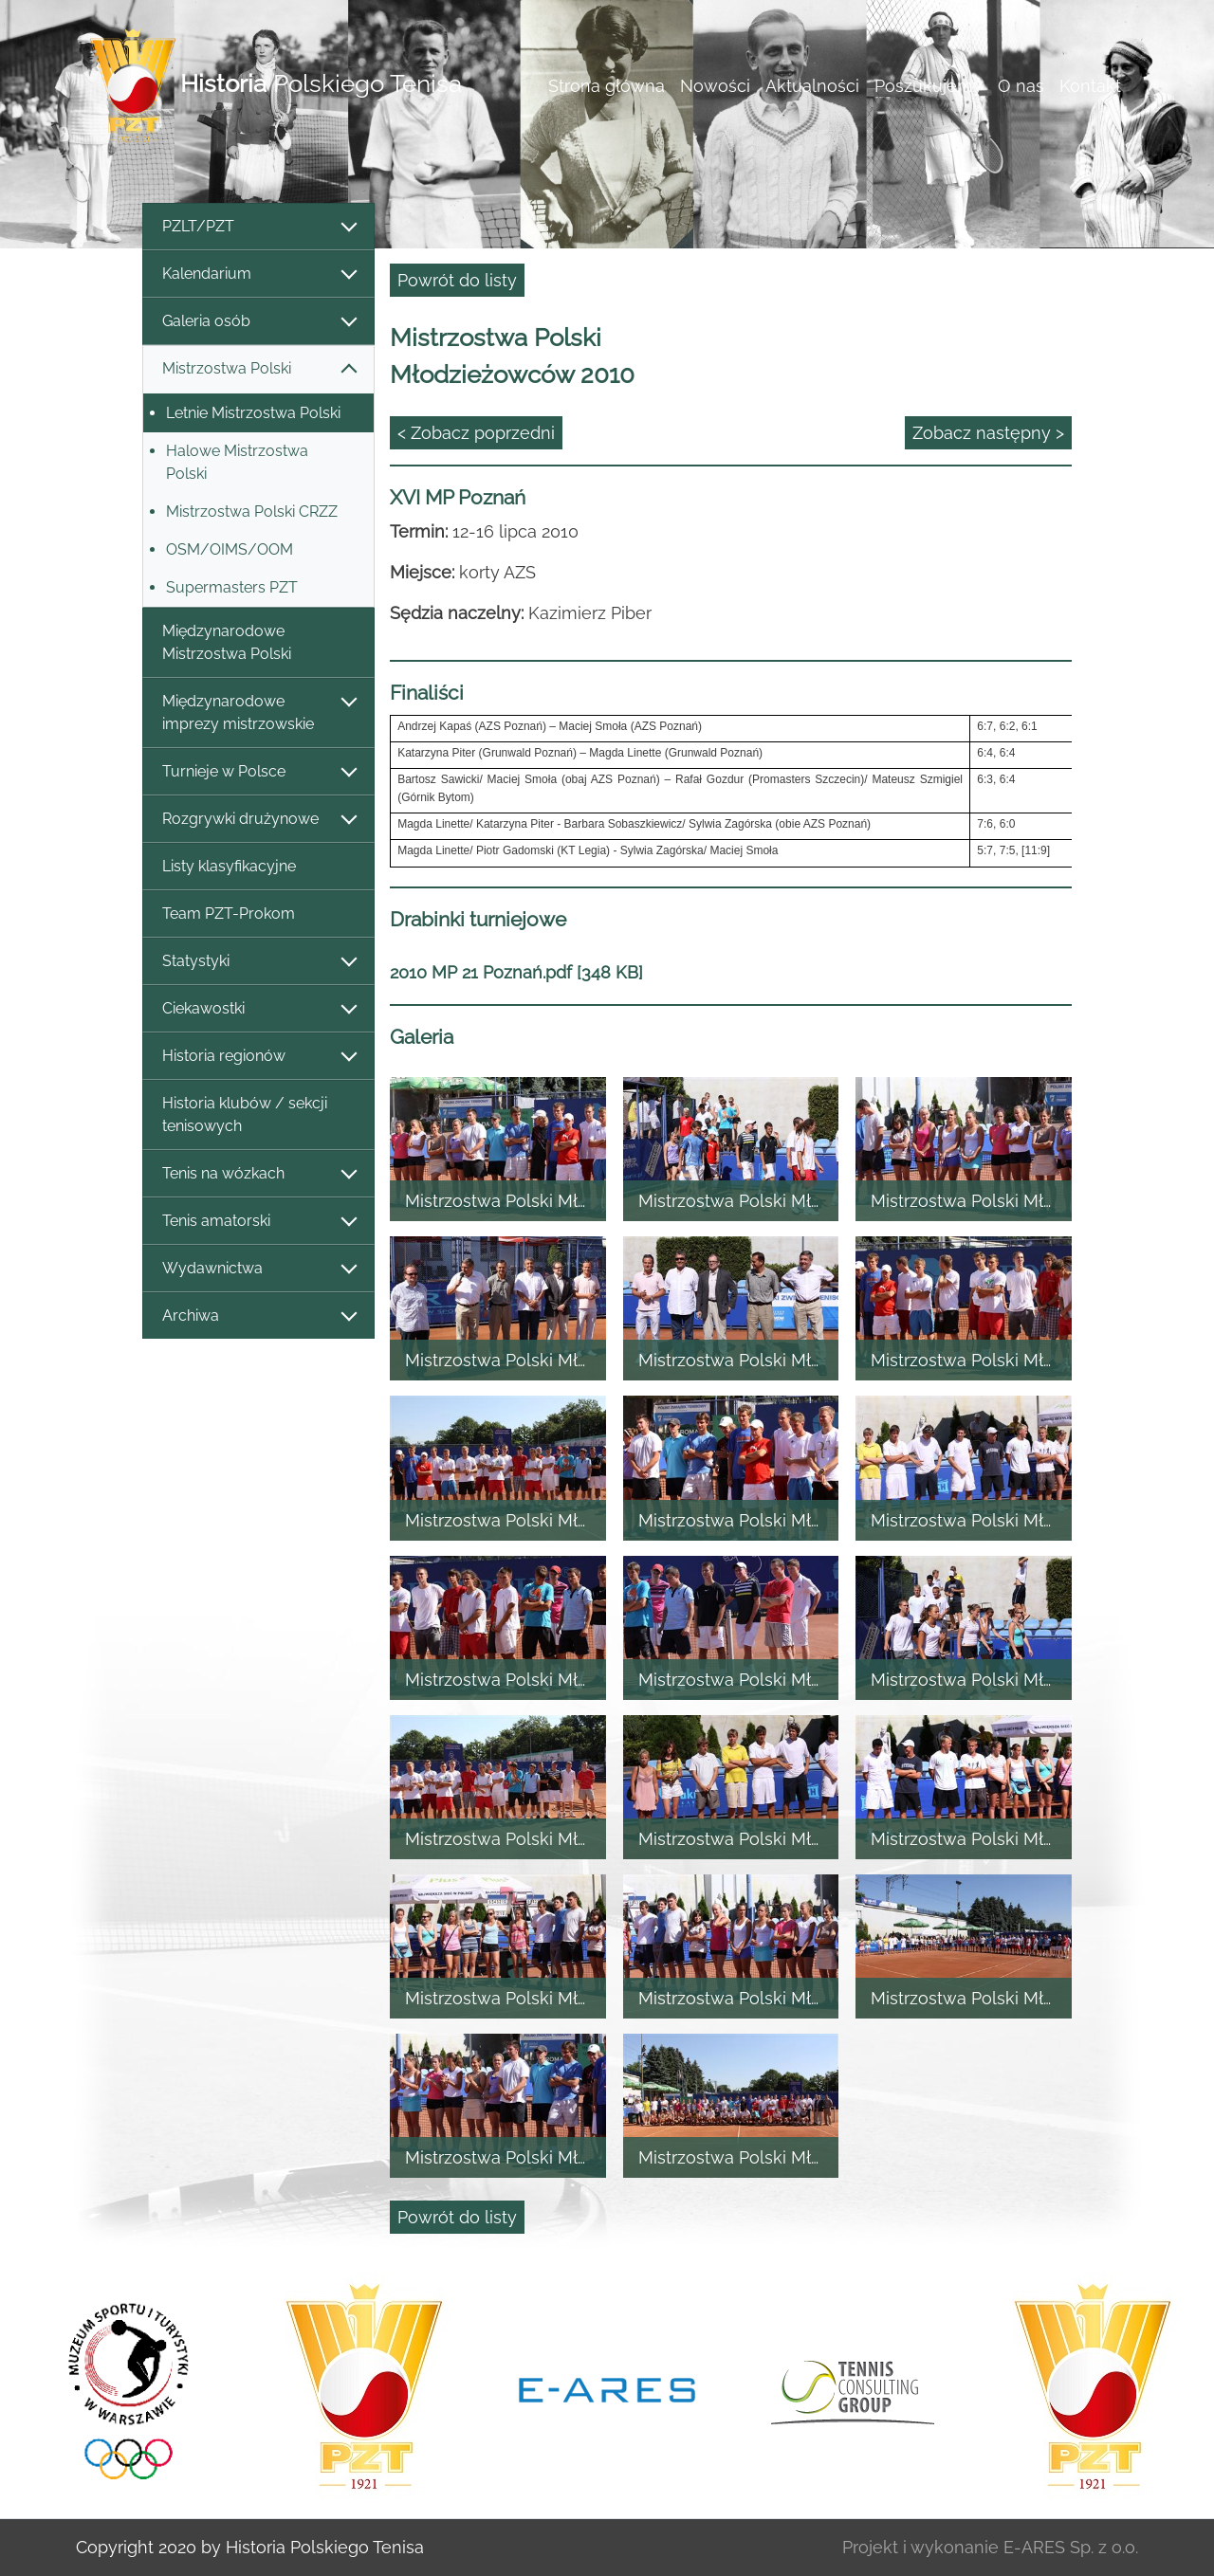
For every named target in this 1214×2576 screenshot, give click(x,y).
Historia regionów (258, 1057)
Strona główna (606, 86)
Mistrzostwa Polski (258, 369)
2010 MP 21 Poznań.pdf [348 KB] (516, 972)
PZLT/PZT (258, 227)
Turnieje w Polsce (258, 772)
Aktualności (812, 86)
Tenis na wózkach (258, 1174)
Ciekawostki (258, 1009)
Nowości (715, 86)
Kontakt (1090, 86)
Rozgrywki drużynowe (258, 820)
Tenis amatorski (258, 1222)
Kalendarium (258, 274)
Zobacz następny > (988, 433)
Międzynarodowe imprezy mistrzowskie (258, 712)
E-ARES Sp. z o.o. (1070, 2547)
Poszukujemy (928, 86)
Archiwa (258, 1316)
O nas (1021, 86)
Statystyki (258, 962)
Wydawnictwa (258, 1269)
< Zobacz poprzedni (476, 433)
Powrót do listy (457, 280)
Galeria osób (258, 322)
